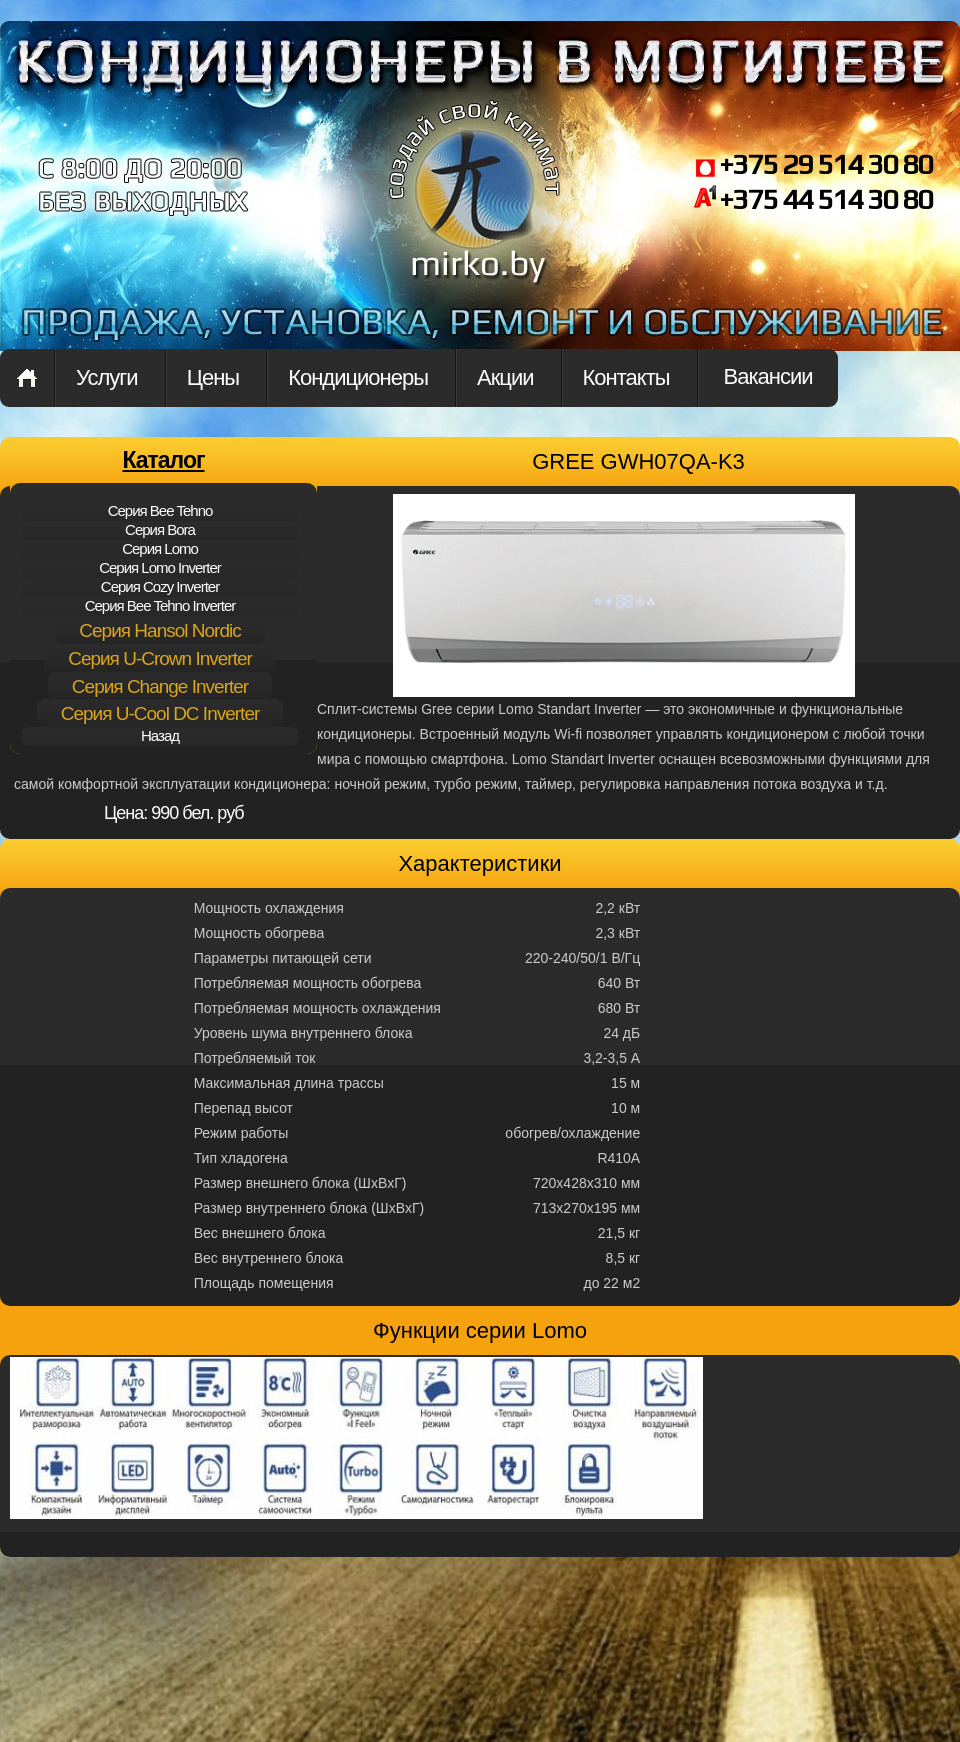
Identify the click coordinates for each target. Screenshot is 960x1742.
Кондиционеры (358, 377)
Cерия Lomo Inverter (160, 567)
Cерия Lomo (160, 548)
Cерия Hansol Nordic (159, 630)
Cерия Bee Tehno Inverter (160, 605)
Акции (505, 377)
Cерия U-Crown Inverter (160, 658)
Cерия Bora (160, 529)
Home (27, 378)
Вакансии (768, 376)
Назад (160, 735)
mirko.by (475, 208)
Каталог (163, 460)
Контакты (626, 377)
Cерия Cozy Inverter (160, 586)
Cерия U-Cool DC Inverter (160, 713)
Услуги (107, 377)
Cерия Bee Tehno (160, 510)
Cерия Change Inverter (160, 686)
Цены (213, 377)
